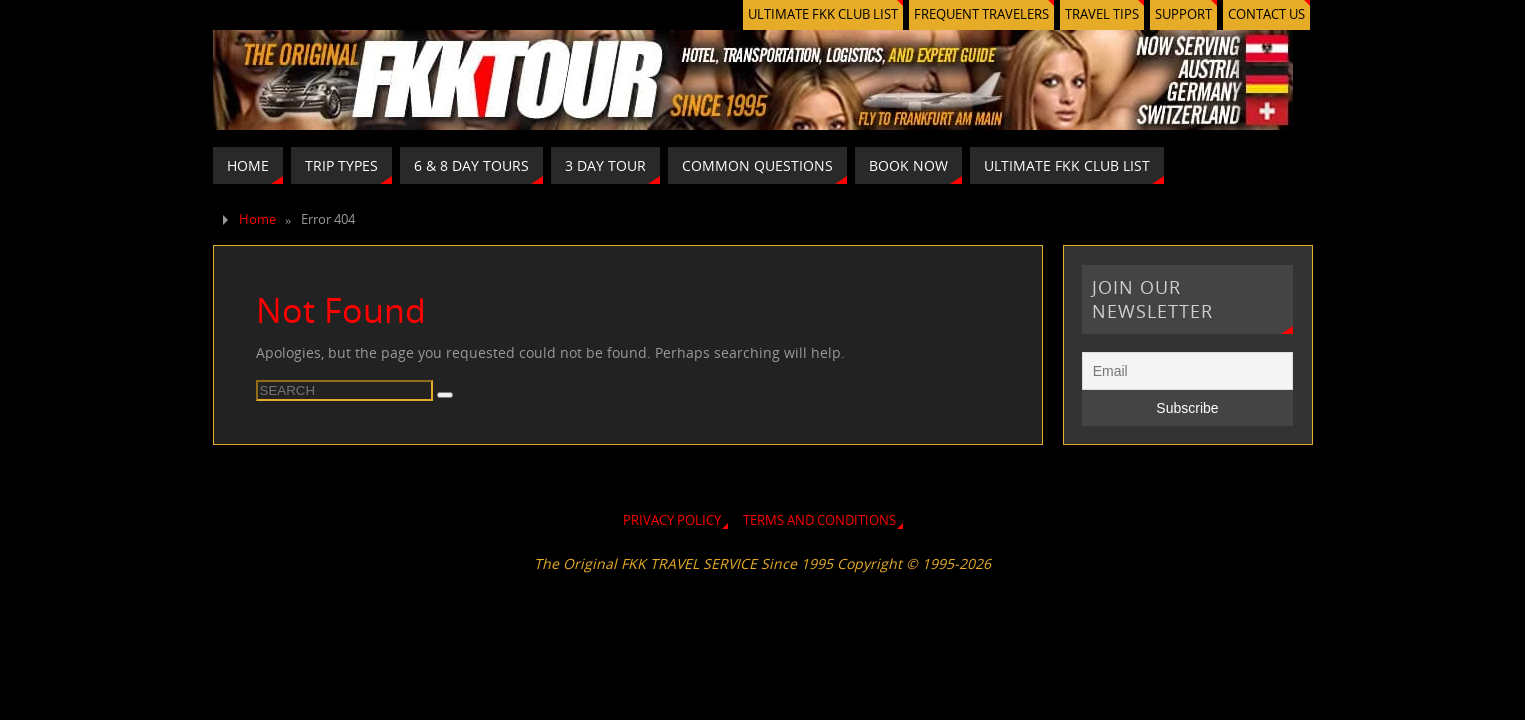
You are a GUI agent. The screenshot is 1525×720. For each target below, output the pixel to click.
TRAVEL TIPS (1102, 14)
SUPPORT (1183, 14)
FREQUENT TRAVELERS (981, 14)
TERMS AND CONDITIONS (819, 520)
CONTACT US (1266, 14)
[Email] (1188, 371)
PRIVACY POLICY (672, 520)
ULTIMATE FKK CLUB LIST (823, 14)
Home (257, 219)
